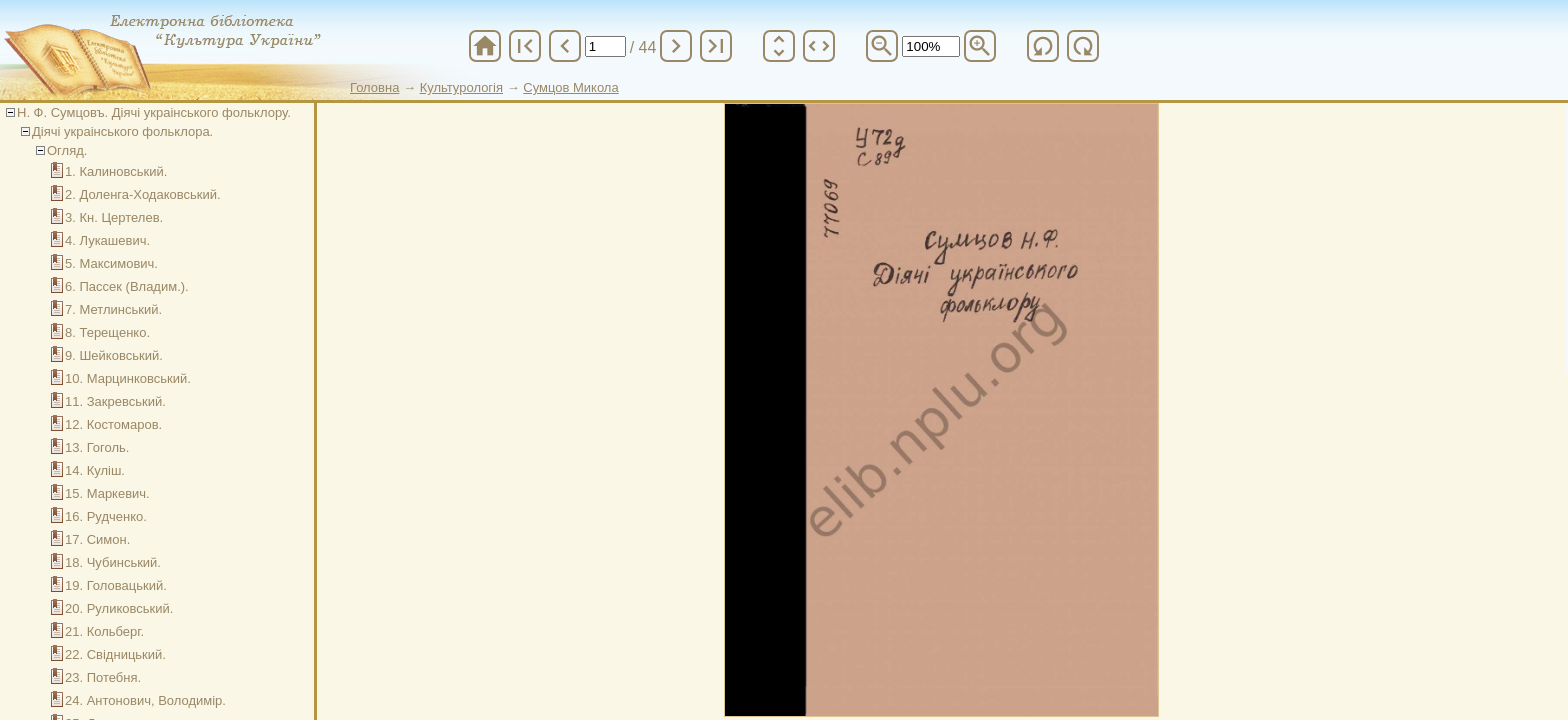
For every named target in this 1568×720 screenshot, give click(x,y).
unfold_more (779, 46)
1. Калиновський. (116, 171)
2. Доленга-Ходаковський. (143, 194)
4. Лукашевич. (107, 240)
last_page (716, 46)
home (485, 46)
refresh (1043, 46)
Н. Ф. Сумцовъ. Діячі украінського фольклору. (154, 112)
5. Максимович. (111, 263)
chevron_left (565, 46)
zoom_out (882, 46)
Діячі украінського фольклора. (122, 131)
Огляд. (67, 150)
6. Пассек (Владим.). (127, 286)
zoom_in (980, 46)
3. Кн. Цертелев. (114, 217)
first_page (525, 46)
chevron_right (676, 46)
